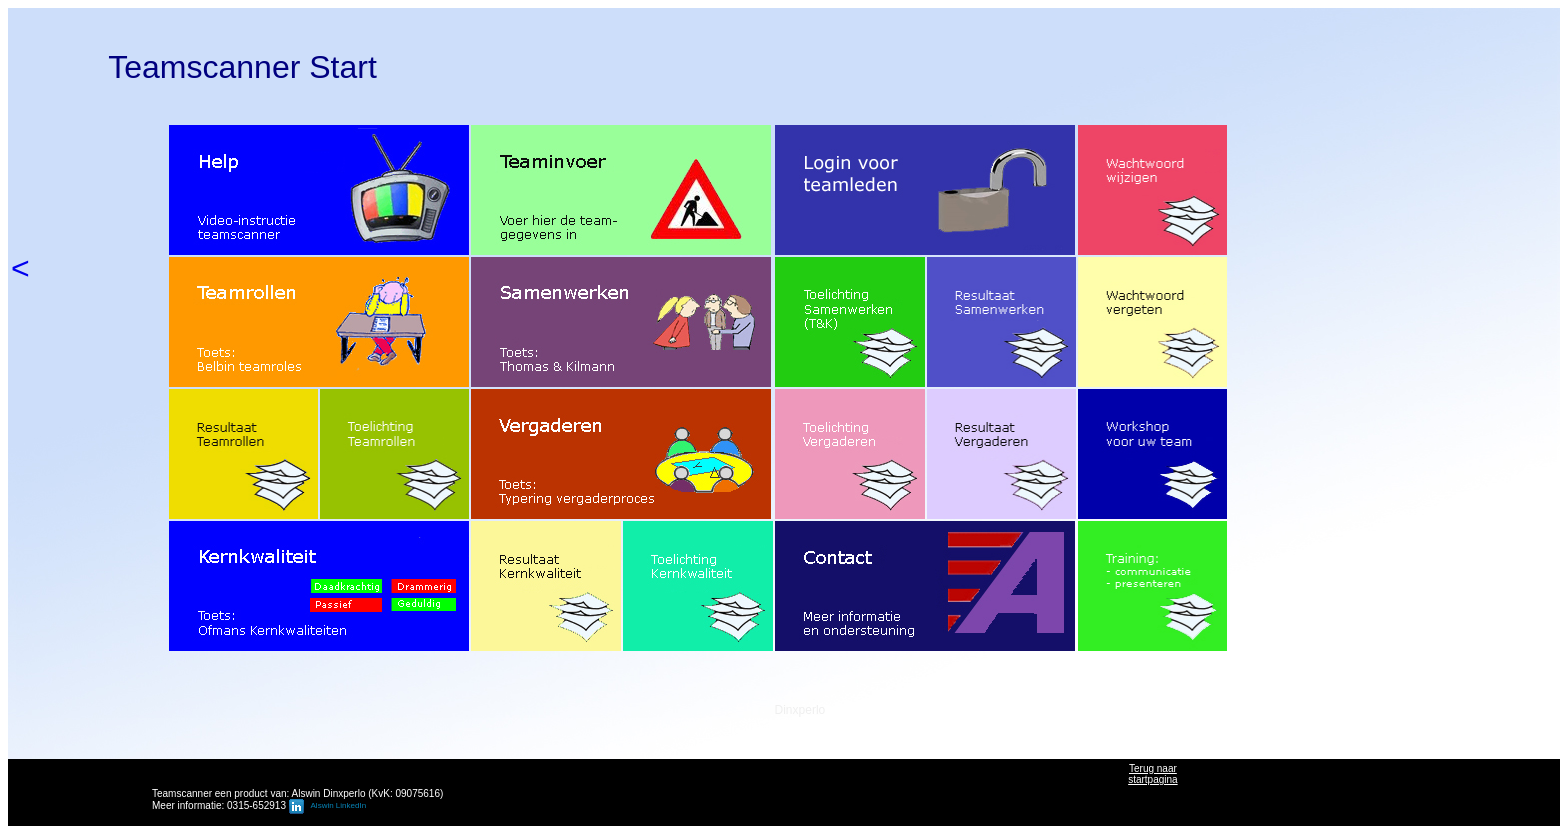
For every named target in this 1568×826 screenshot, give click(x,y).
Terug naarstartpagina (1152, 774)
